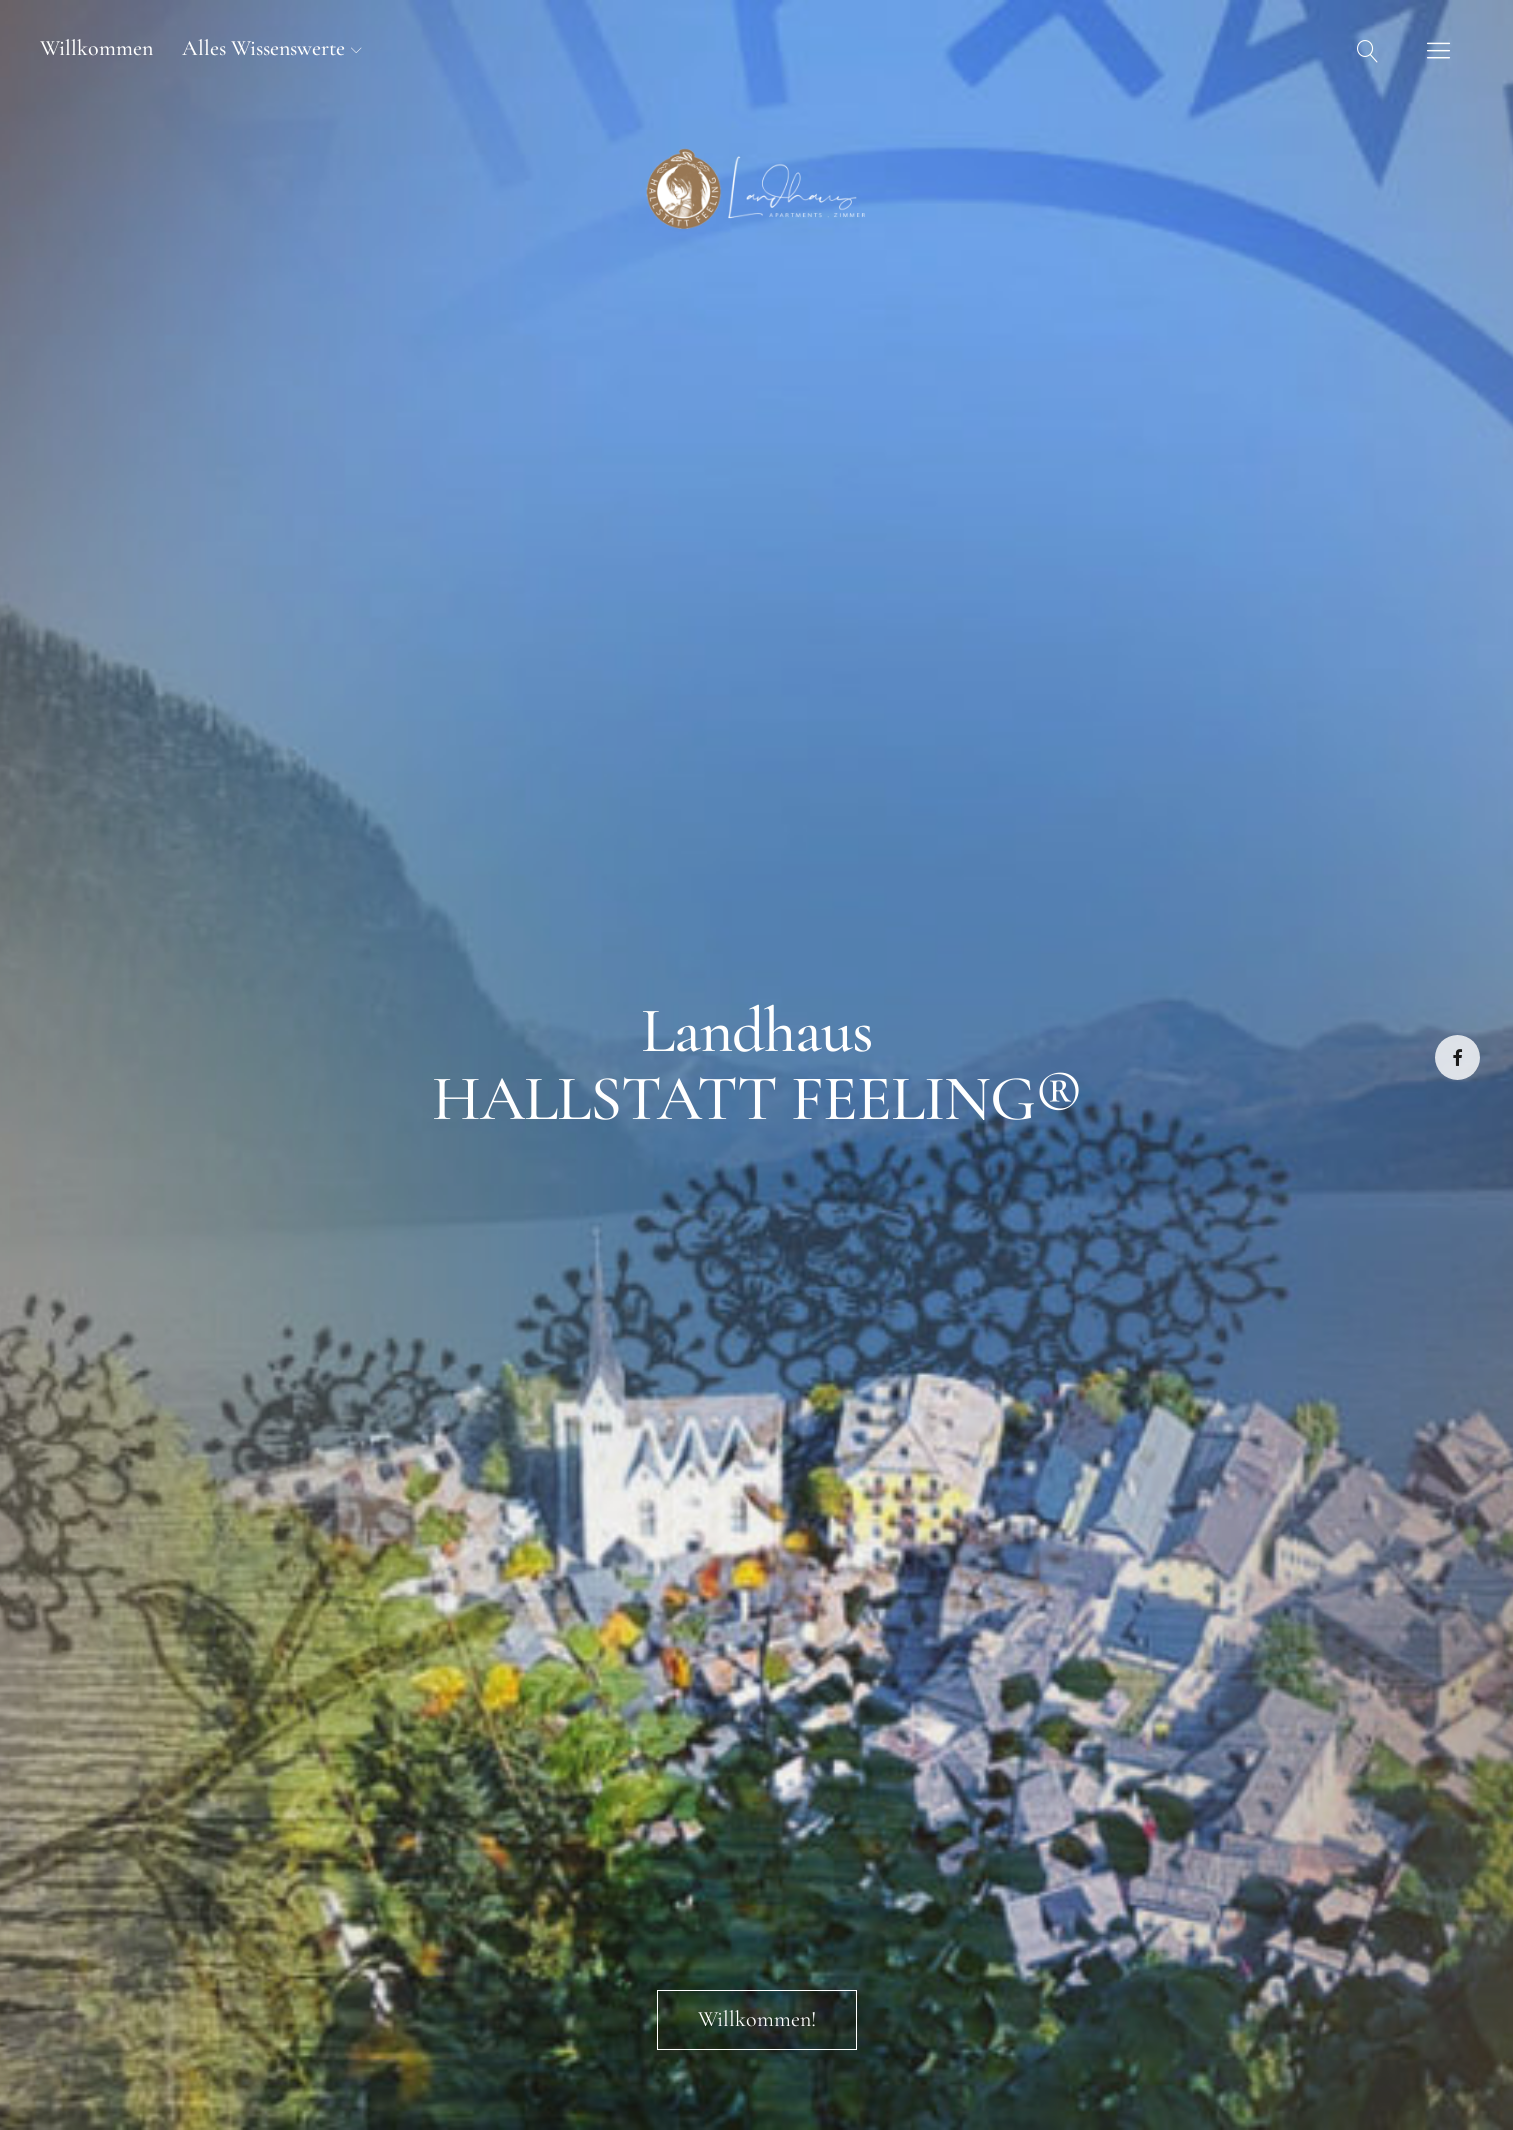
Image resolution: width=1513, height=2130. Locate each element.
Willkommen (96, 48)
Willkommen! (757, 2019)
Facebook (1457, 1057)
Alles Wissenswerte (263, 48)
